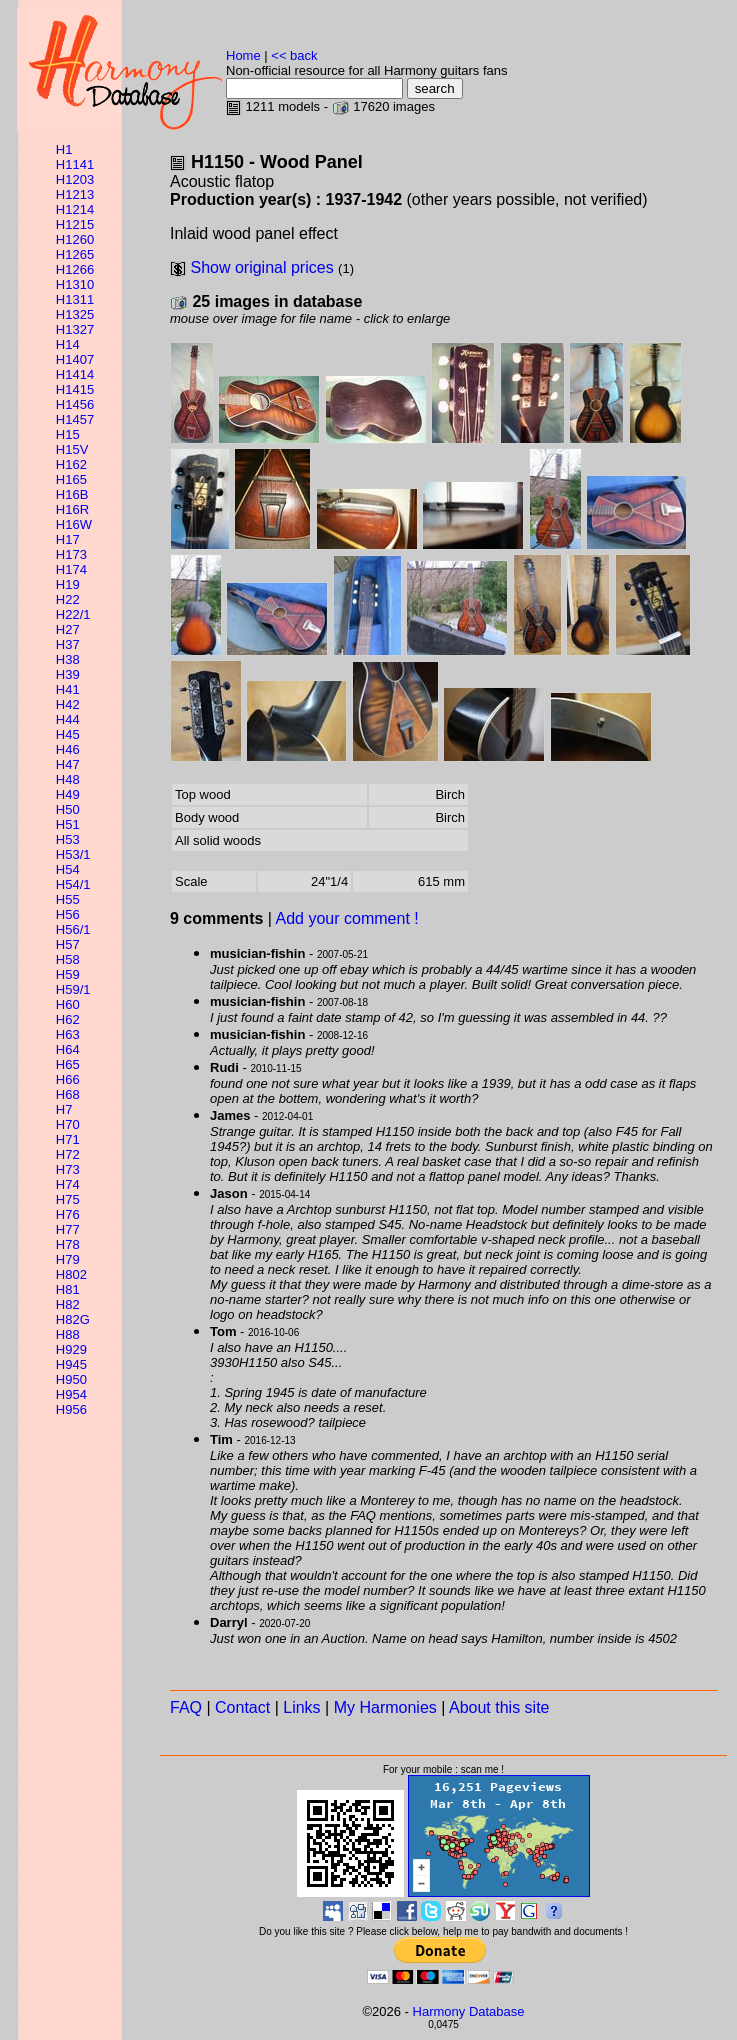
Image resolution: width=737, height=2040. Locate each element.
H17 (68, 539)
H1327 (75, 329)
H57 (68, 944)
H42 (68, 704)
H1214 (75, 209)
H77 (68, 1229)
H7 (64, 1109)
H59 (68, 974)
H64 (68, 1049)
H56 (68, 914)
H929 (71, 1349)
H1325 (75, 314)
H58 (68, 959)
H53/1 (73, 854)
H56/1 (73, 929)
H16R (72, 509)
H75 (68, 1199)
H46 (68, 749)
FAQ (186, 1707)
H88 (68, 1334)
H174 (71, 569)
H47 (68, 764)
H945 (71, 1364)
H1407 (75, 359)
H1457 (75, 419)
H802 (71, 1274)
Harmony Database (469, 2011)
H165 (71, 479)
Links (301, 1707)
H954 (71, 1394)
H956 (71, 1409)
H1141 (75, 164)
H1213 (75, 194)
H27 (68, 629)
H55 (68, 899)
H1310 (75, 284)
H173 (71, 554)
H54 (68, 869)
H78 (68, 1244)
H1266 (75, 269)
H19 (68, 584)
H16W (74, 524)
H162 (71, 464)
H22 (68, 599)
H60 (68, 1004)
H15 (68, 434)
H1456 (75, 404)
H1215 (75, 224)
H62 (68, 1019)
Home (243, 55)
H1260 (75, 239)
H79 (68, 1259)
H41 (68, 689)
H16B (72, 494)
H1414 (75, 374)
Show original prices (261, 267)
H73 (68, 1169)
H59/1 (73, 989)
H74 (68, 1184)
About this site (499, 1707)
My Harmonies (385, 1707)
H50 (68, 809)
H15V (72, 449)
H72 (68, 1154)
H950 (71, 1379)
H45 (68, 734)
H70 (68, 1124)
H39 (68, 674)
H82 (68, 1304)
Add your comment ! (347, 918)
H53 (68, 839)
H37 (68, 644)
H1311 (75, 299)
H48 (68, 779)
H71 (68, 1139)
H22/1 (73, 614)
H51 (68, 824)
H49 (68, 794)
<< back (294, 55)
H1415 (75, 389)
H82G (73, 1319)
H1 (64, 149)
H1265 (75, 254)
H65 (68, 1064)
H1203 (75, 179)
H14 (68, 344)
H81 (68, 1289)
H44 (68, 719)
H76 (68, 1214)
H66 (68, 1079)
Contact (242, 1707)
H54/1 (73, 884)
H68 (68, 1094)
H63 (68, 1034)
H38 (68, 659)
